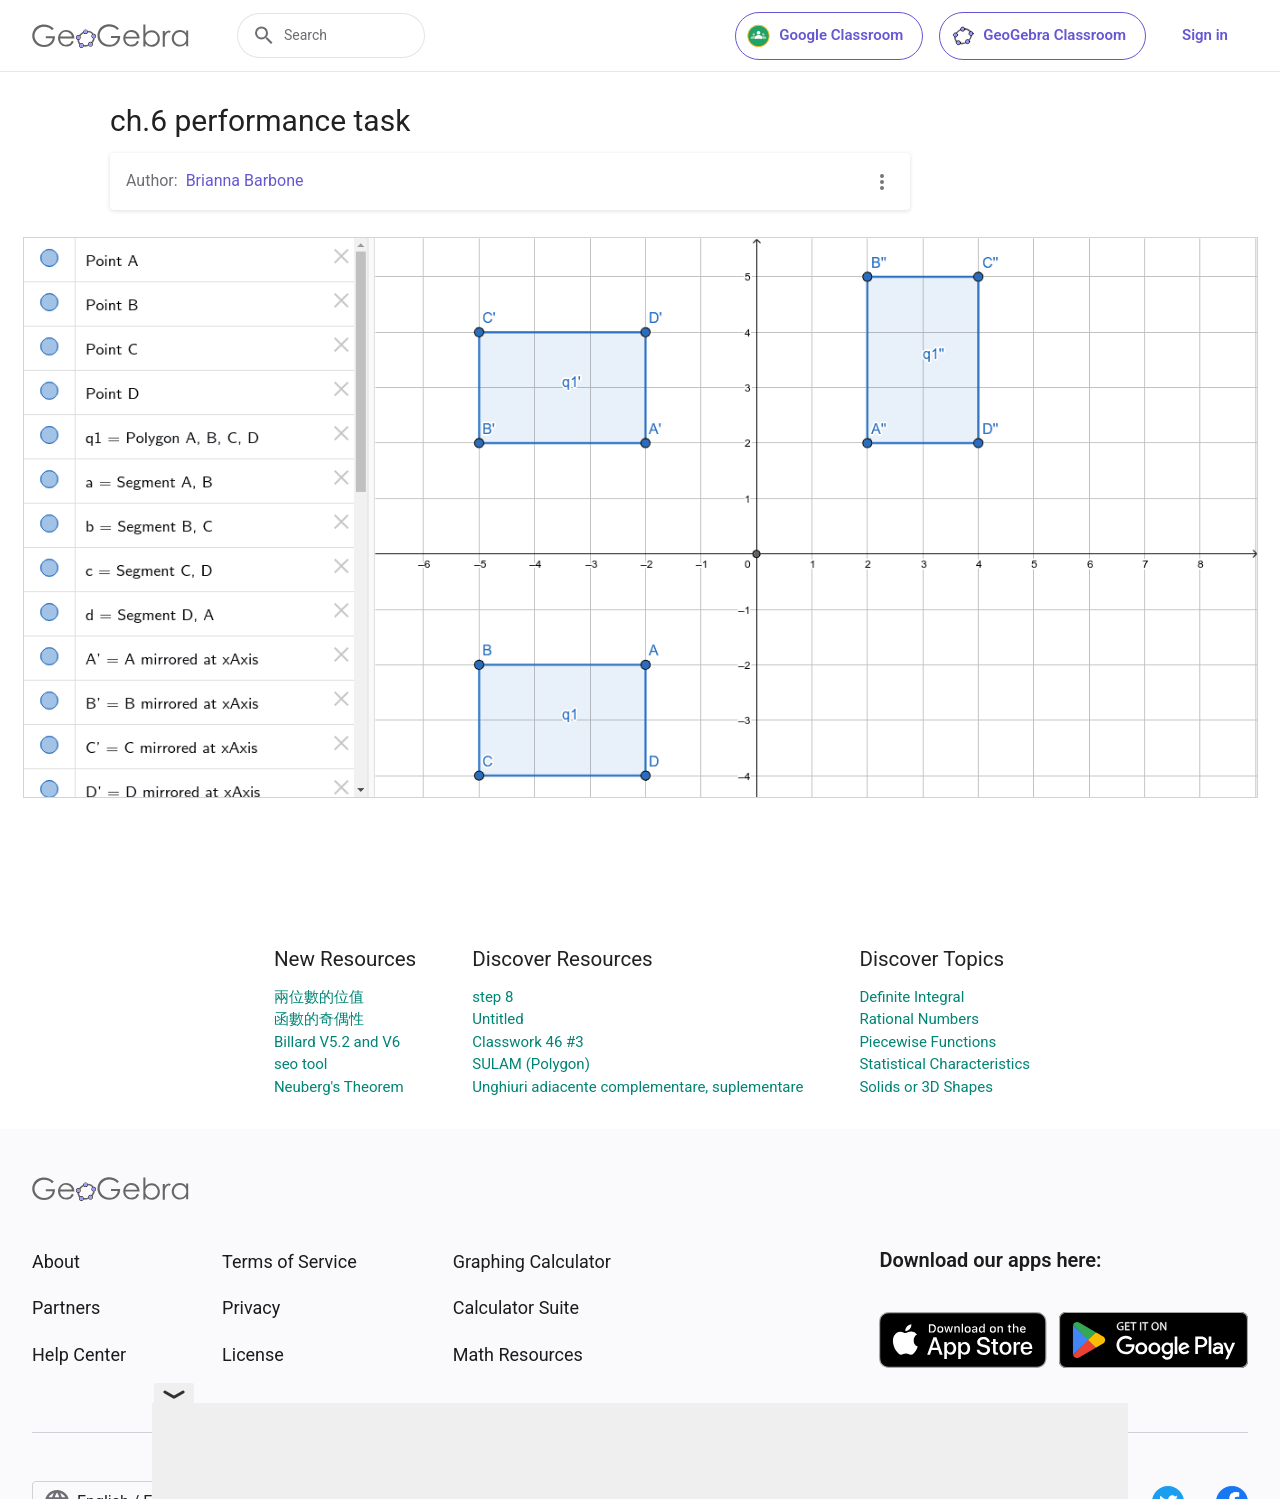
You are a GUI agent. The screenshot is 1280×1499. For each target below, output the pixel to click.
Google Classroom (825, 36)
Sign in (1205, 35)
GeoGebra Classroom (1038, 36)
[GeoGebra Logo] (110, 36)
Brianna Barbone (245, 180)
